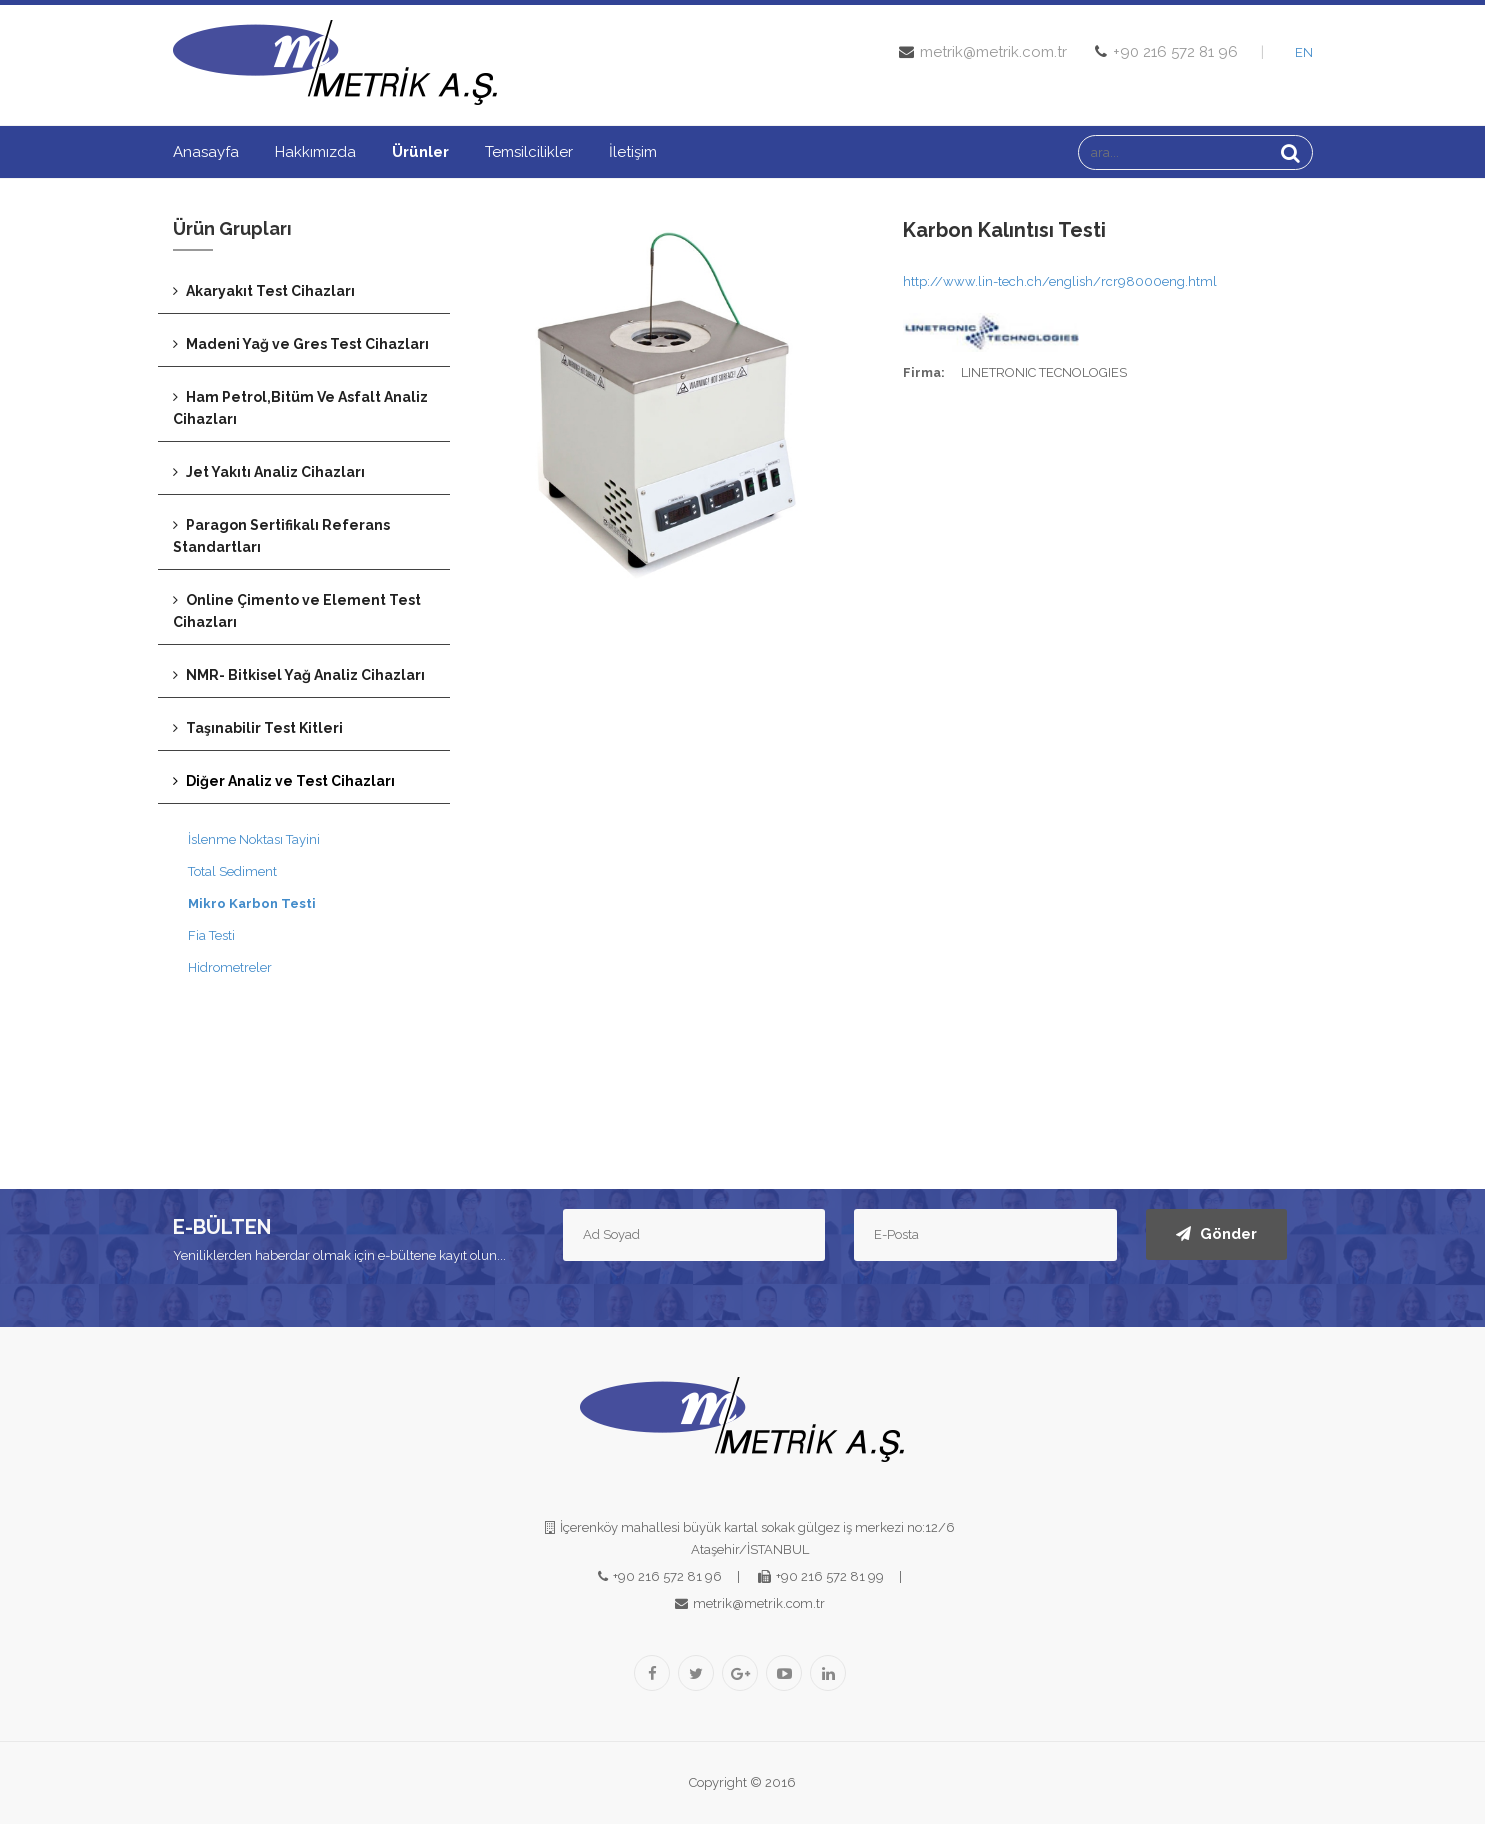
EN (1304, 52)
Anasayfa (206, 152)
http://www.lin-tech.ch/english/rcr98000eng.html (1060, 281)
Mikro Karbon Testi (252, 903)
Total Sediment (232, 871)
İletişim (633, 152)
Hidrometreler (230, 967)
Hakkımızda (315, 152)
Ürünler (420, 152)
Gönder (1216, 1234)
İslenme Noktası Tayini (254, 839)
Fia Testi (211, 935)
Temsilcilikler (529, 152)
